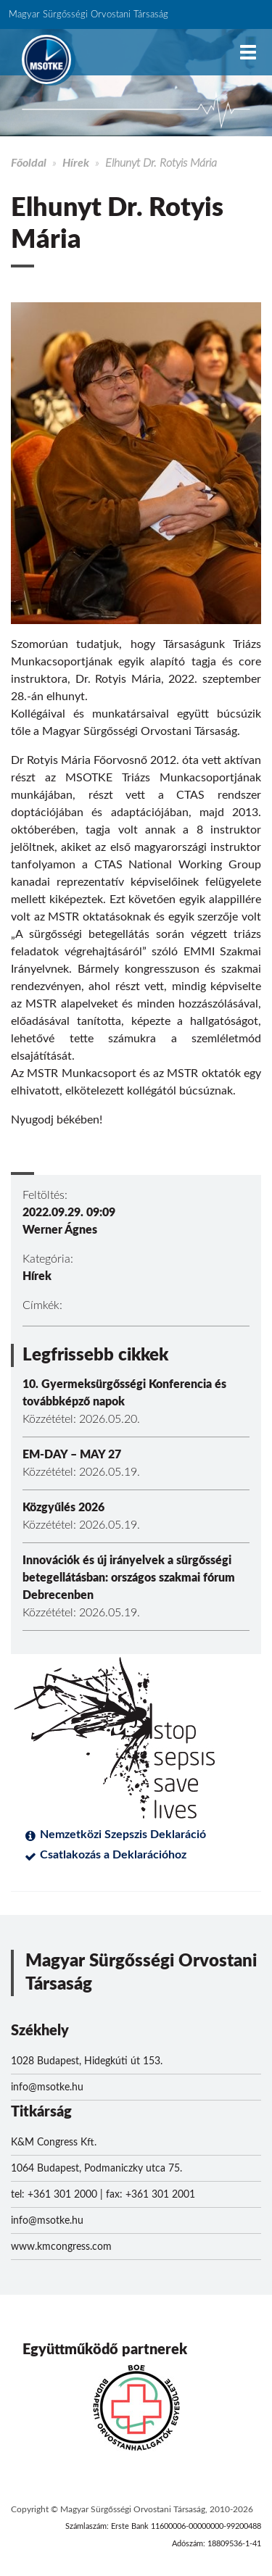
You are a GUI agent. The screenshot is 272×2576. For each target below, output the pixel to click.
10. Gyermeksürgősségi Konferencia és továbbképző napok (124, 1393)
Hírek (75, 163)
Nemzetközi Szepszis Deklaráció (123, 1834)
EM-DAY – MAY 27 (71, 1455)
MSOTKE (46, 59)
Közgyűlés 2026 (63, 1507)
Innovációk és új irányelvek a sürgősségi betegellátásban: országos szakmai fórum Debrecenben (128, 1578)
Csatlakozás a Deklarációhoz (113, 1855)
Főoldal (28, 163)
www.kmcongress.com (61, 2247)
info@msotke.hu (47, 2087)
